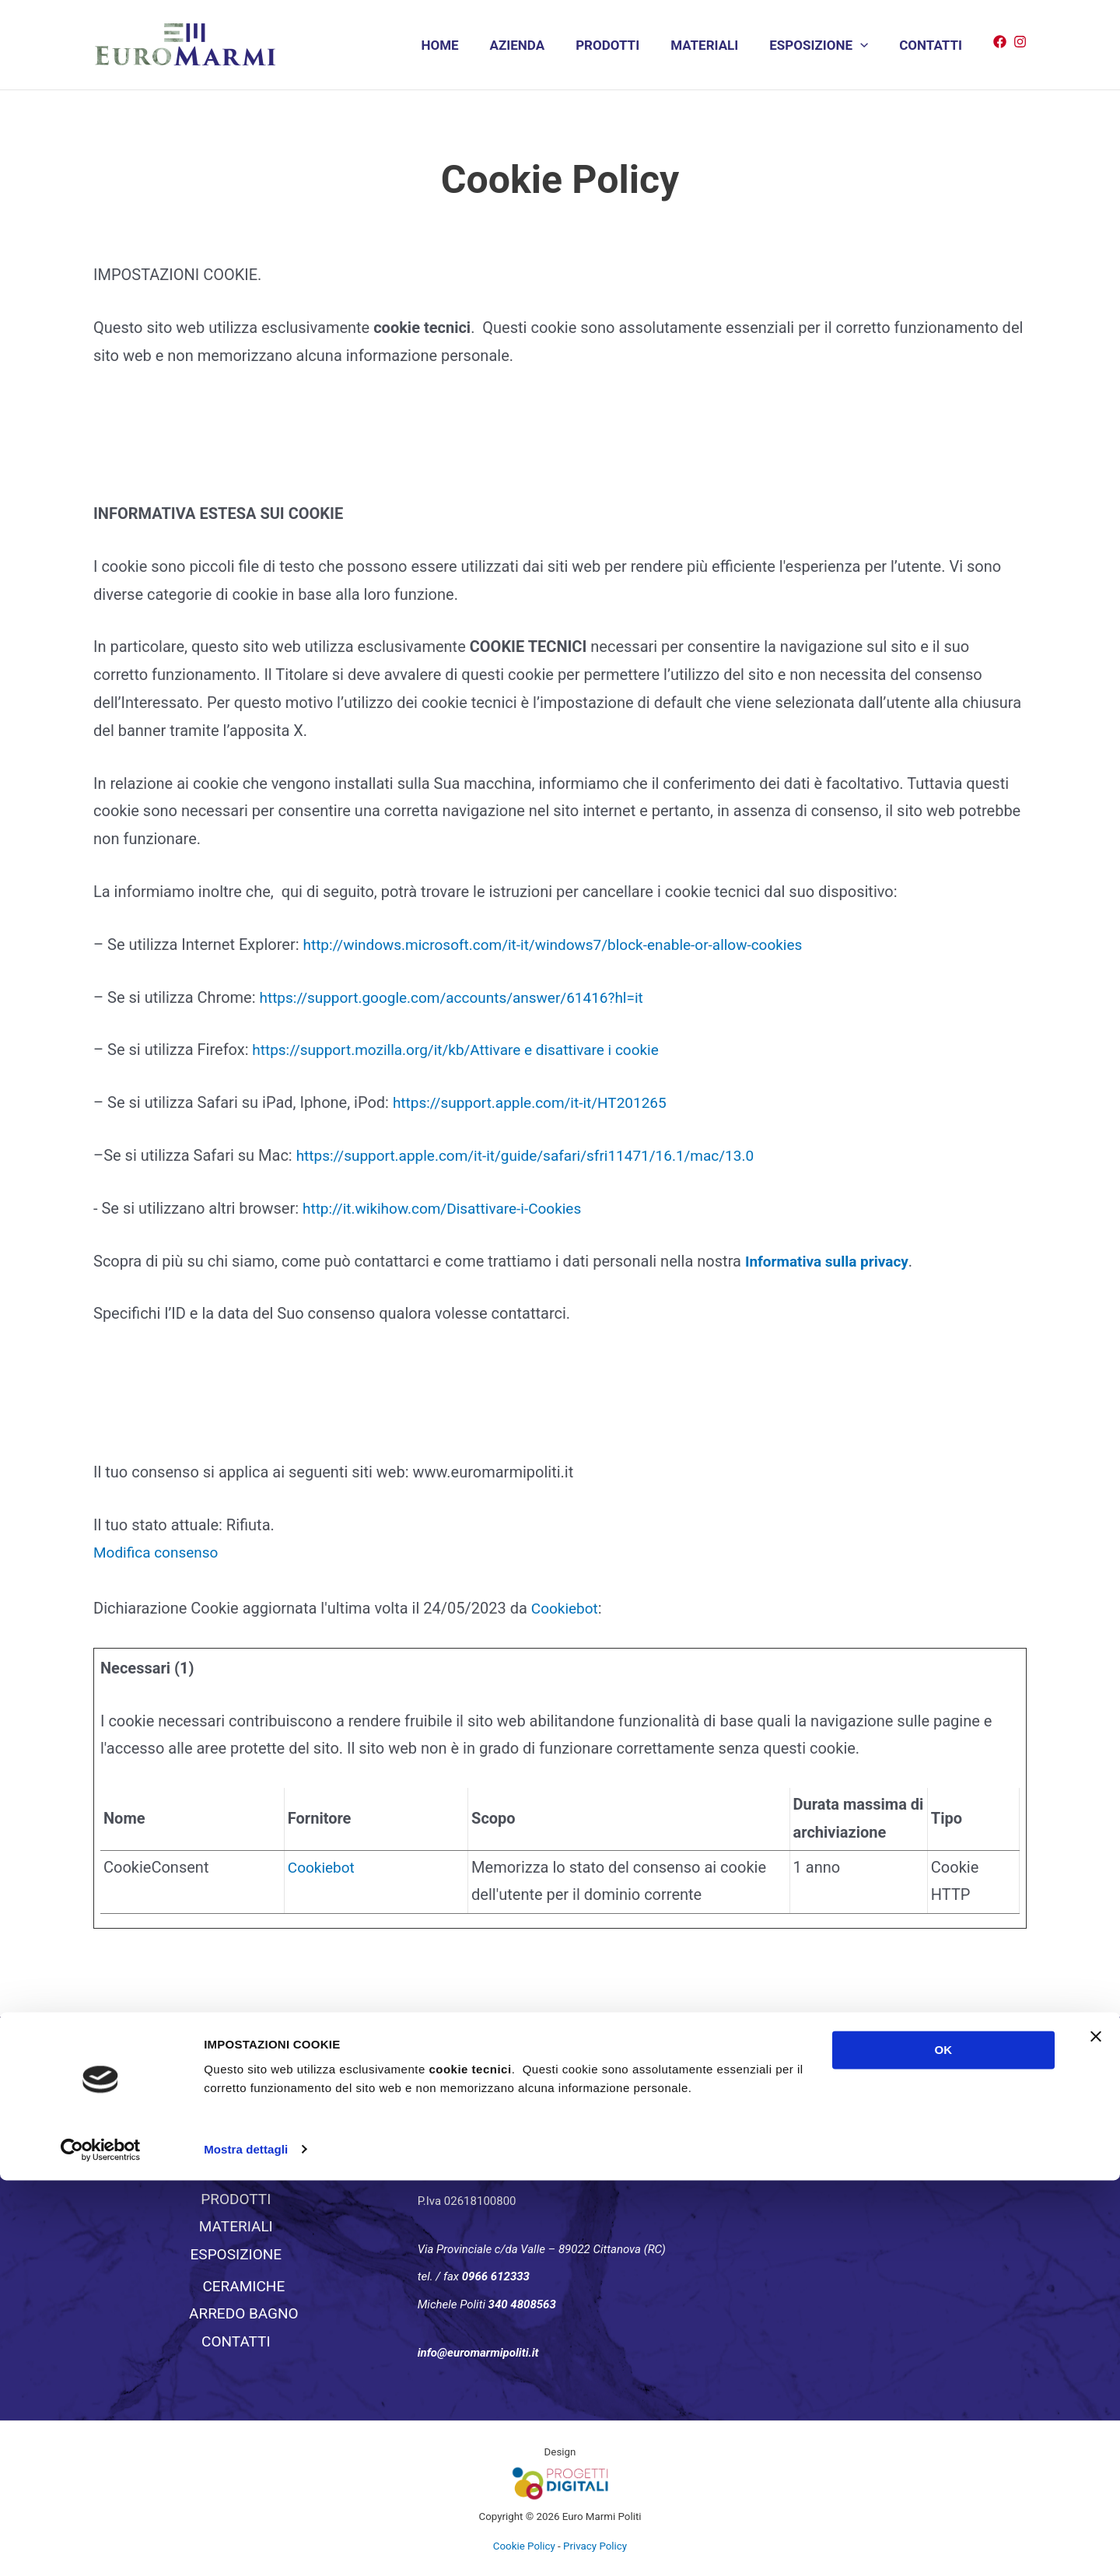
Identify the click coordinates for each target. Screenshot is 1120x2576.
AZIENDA (538, 45)
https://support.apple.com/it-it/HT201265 (537, 1102)
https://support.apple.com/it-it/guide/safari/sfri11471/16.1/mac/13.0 (537, 1155)
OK (944, 2446)
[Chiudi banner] (1095, 2432)
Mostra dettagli (246, 2545)
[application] (867, 46)
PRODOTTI (624, 45)
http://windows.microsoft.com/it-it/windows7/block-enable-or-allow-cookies (566, 944)
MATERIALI (716, 45)
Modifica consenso (159, 1552)
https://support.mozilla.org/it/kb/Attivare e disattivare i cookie (465, 1049)
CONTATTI (932, 45)
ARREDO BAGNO (244, 2314)
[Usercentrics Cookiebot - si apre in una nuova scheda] (101, 2545)
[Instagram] (1020, 41)
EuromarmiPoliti (845, 2106)
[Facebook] (999, 41)
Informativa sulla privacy (831, 1261)
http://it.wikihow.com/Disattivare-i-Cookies (450, 1208)
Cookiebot (566, 1608)
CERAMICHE (243, 2286)
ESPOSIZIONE (825, 46)
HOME (465, 45)
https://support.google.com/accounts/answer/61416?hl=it (462, 997)
